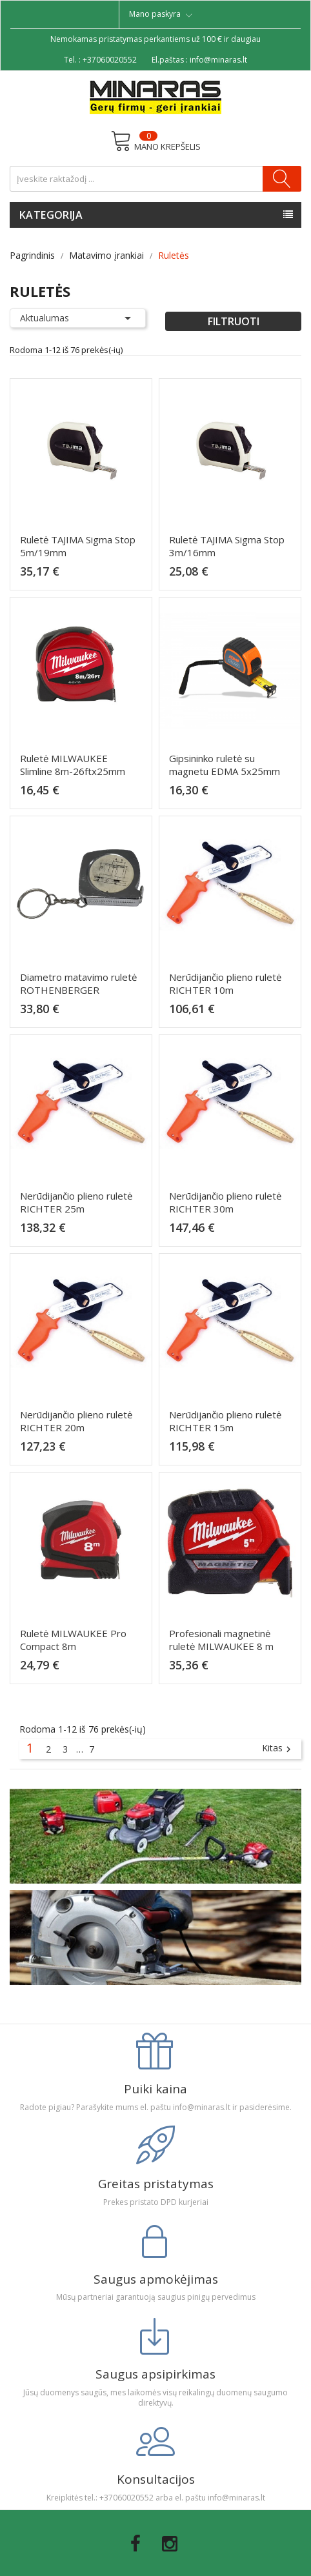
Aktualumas (77, 318)
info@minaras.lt (218, 59)
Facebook (135, 2544)
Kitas (278, 1749)
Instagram (170, 2544)
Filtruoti (233, 321)
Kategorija (51, 215)
